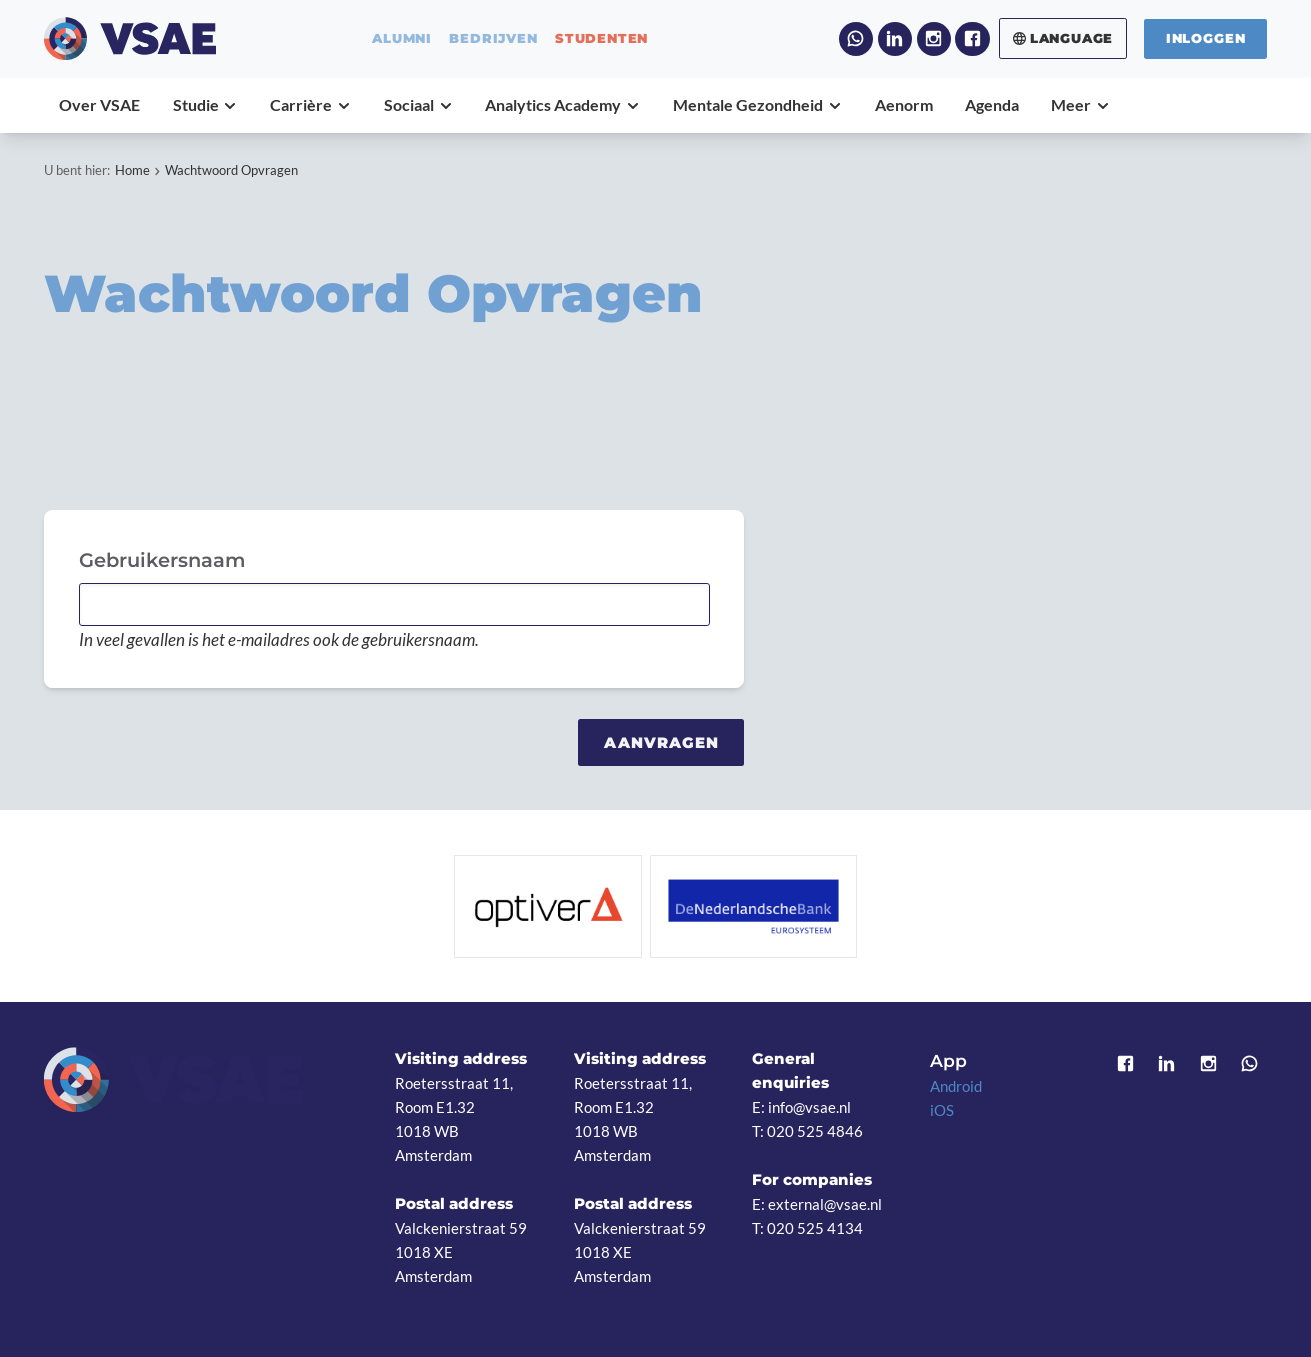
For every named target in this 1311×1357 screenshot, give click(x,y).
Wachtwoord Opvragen (231, 170)
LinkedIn (895, 39)
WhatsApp (856, 39)
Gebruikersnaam (162, 560)
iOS (942, 1110)
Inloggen (1205, 38)
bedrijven (493, 38)
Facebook (972, 39)
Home (132, 170)
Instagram (934, 39)
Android (956, 1086)
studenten (601, 38)
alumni (402, 38)
